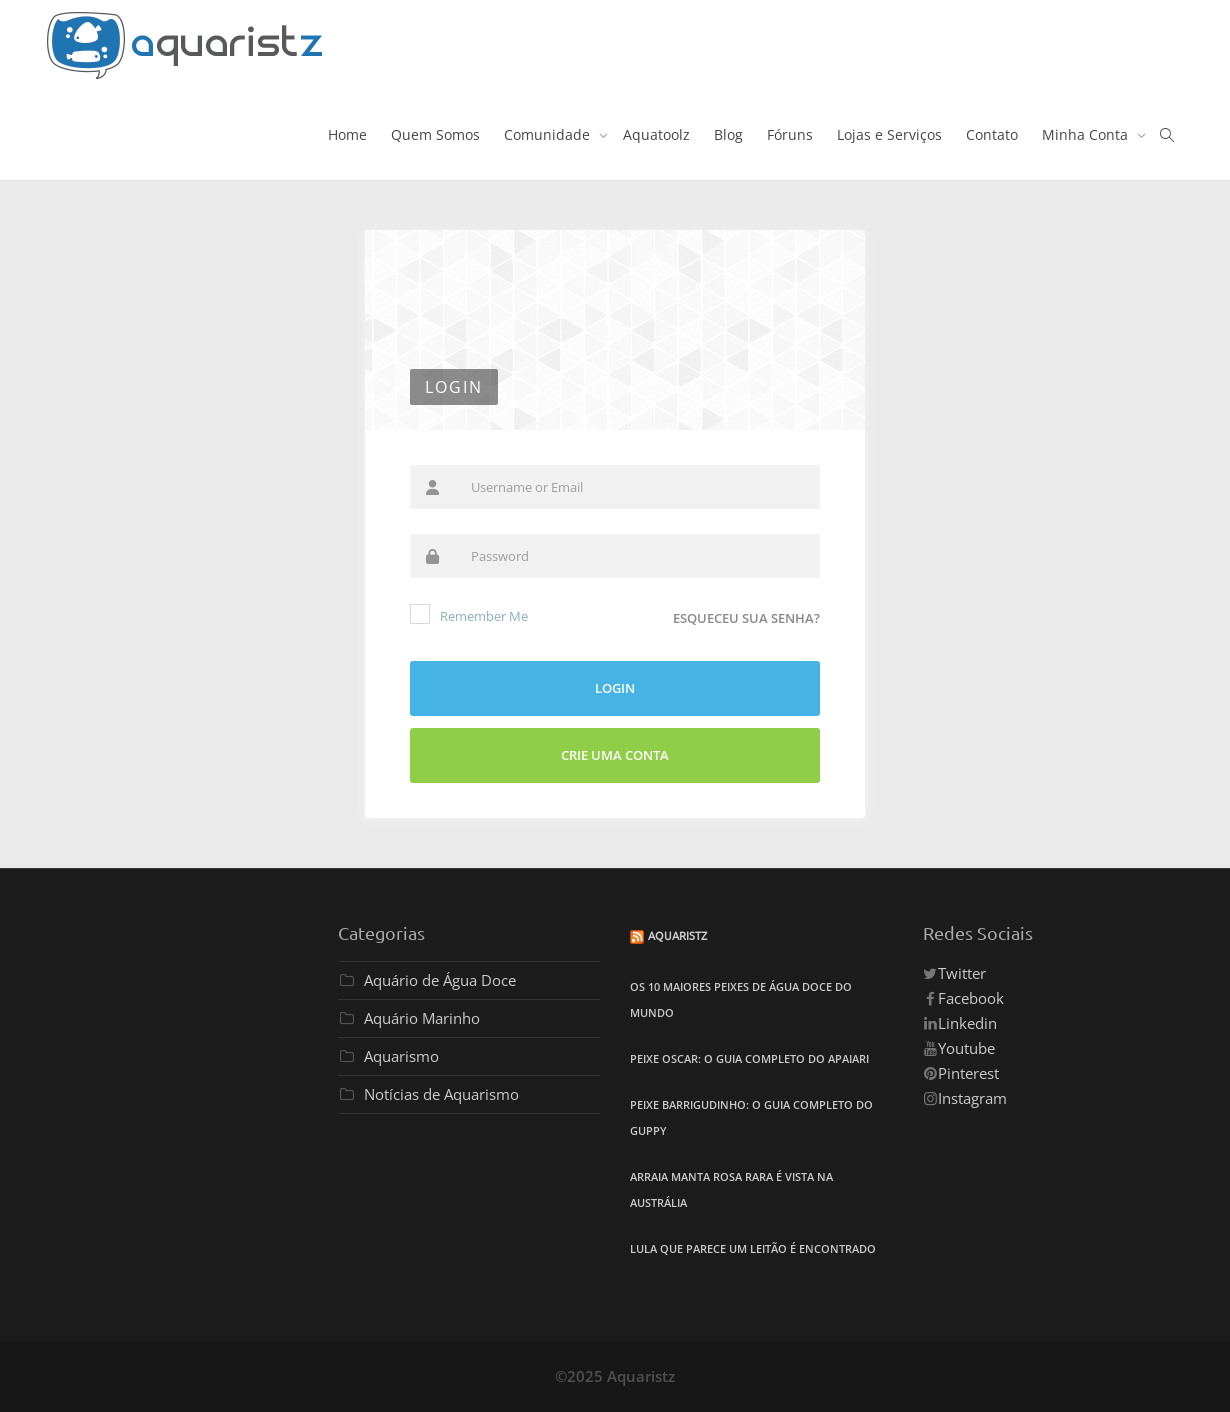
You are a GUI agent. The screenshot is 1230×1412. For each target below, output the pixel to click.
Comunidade (549, 134)
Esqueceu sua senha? (746, 618)
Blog (728, 134)
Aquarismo (401, 1056)
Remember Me (469, 614)
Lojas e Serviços (889, 134)
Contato (992, 134)
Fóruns (790, 134)
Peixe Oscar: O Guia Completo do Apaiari (749, 1058)
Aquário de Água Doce (440, 980)
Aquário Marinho (422, 1018)
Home (347, 134)
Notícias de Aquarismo (441, 1094)
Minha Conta (1087, 134)
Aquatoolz (656, 134)
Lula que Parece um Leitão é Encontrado (753, 1248)
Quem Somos (435, 134)
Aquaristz (677, 935)
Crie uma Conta (615, 755)
